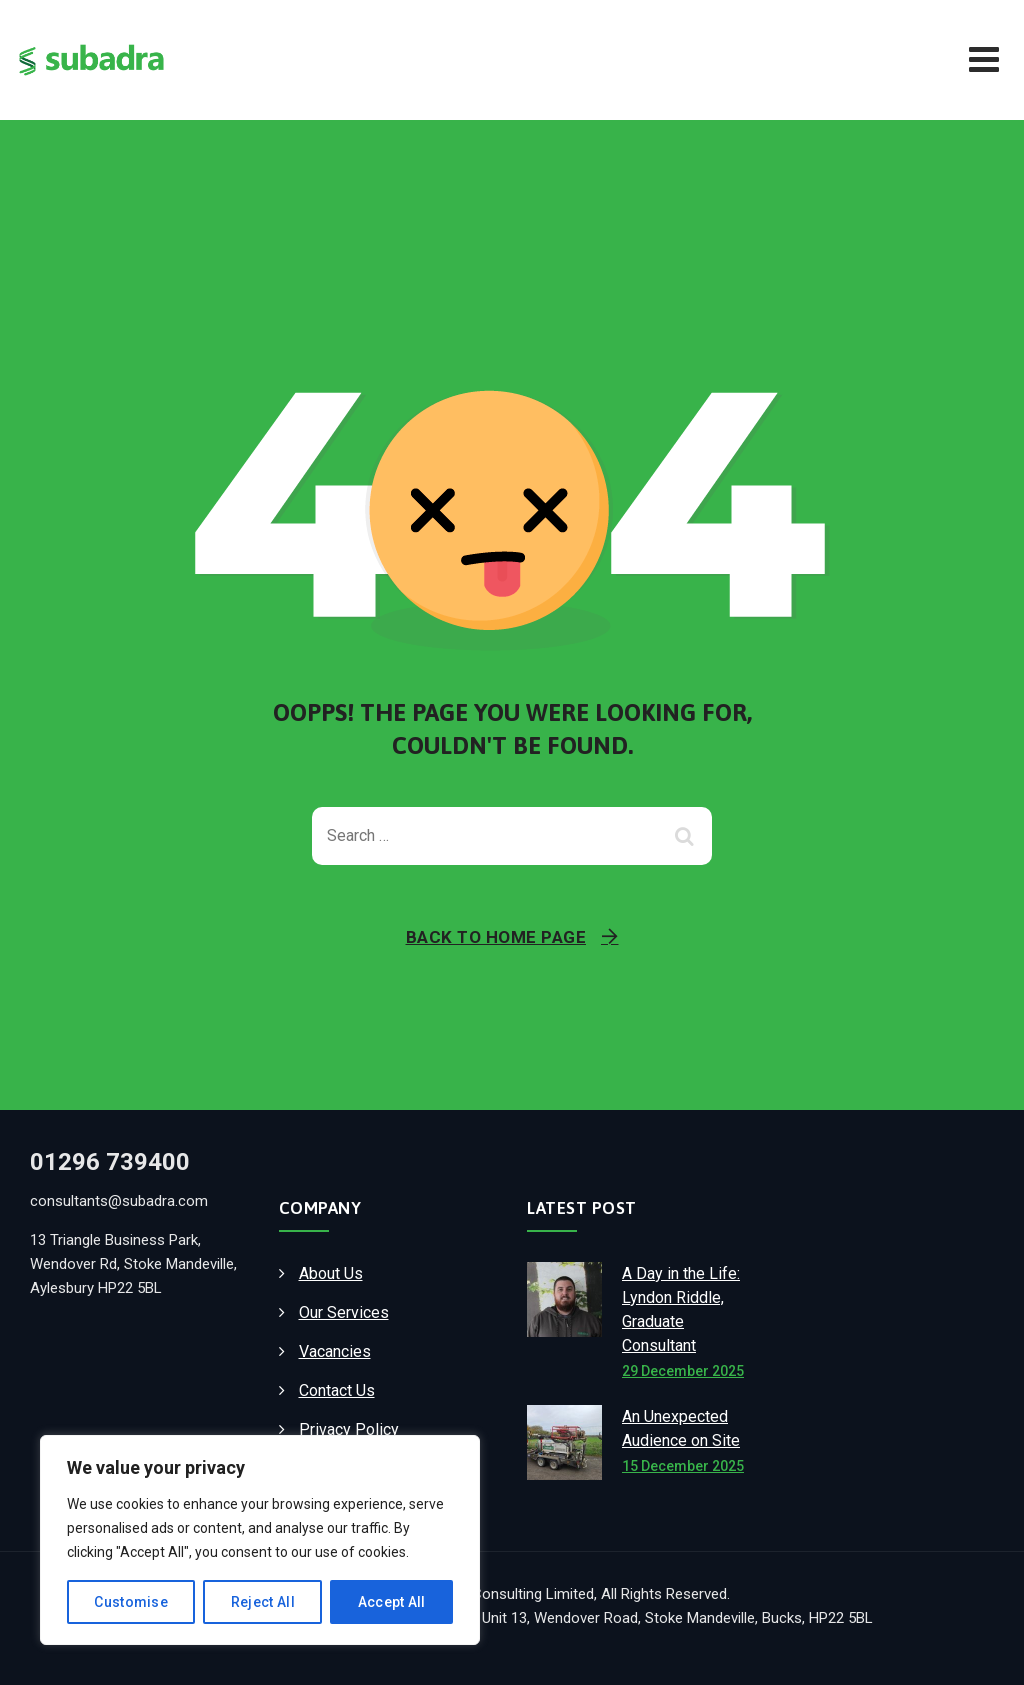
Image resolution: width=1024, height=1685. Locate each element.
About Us (331, 1273)
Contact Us (337, 1390)
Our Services (344, 1312)
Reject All (263, 1602)
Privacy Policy (349, 1429)
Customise (131, 1602)
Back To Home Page (496, 937)
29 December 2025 (683, 1371)
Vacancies (335, 1351)
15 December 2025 (683, 1466)
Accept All (392, 1602)
